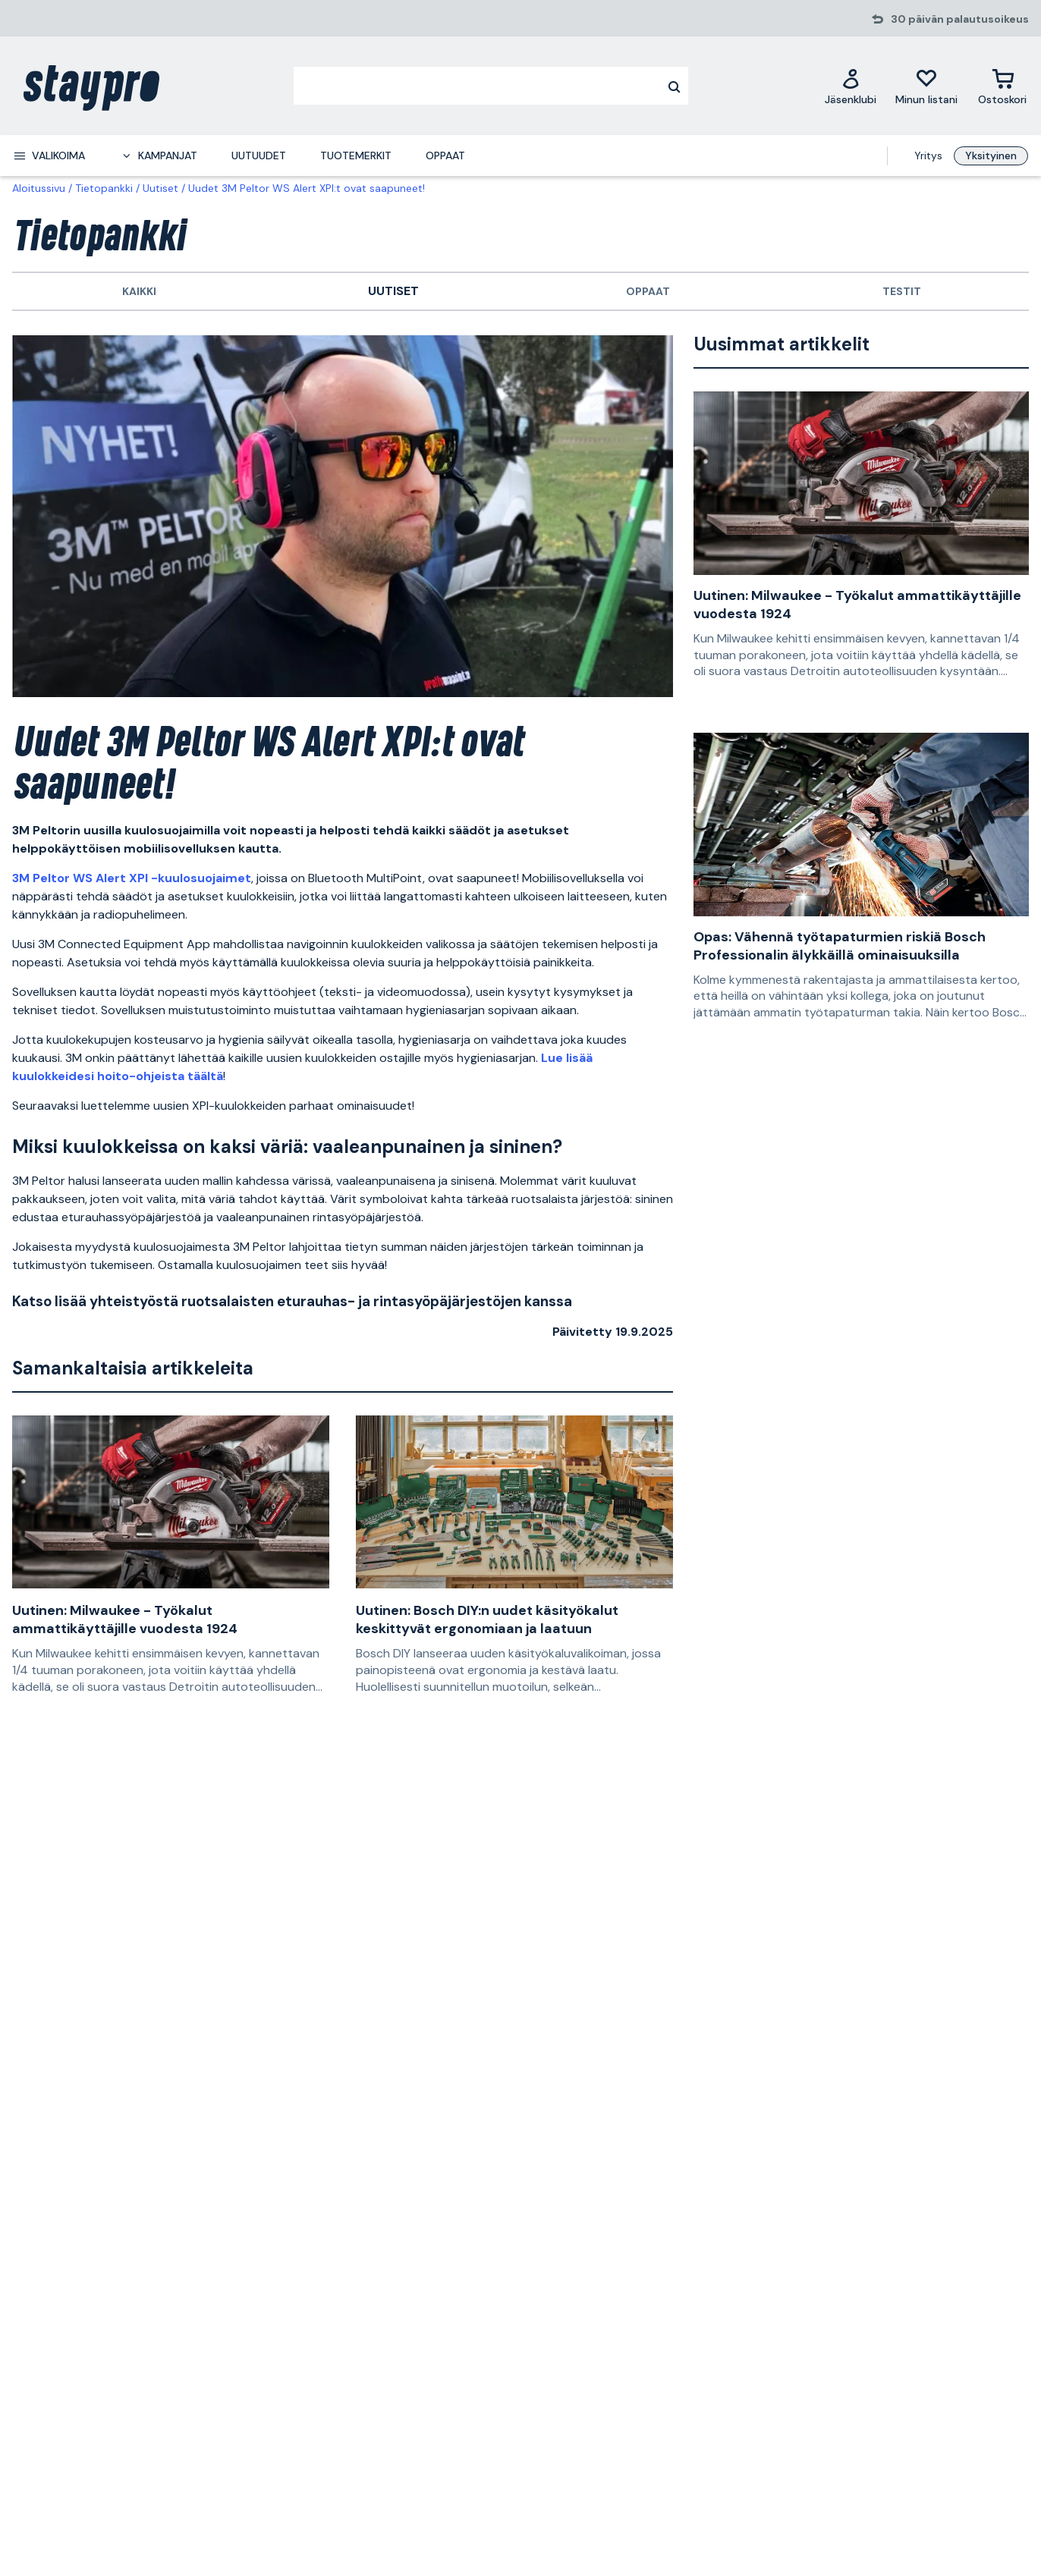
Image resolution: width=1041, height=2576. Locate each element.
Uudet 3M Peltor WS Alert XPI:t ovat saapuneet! (306, 188)
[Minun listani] (926, 86)
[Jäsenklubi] (850, 86)
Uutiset (160, 188)
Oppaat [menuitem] (445, 155)
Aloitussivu (38, 188)
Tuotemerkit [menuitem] (356, 155)
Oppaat (648, 291)
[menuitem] (49, 155)
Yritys (928, 155)
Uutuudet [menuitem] (258, 155)
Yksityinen (991, 155)
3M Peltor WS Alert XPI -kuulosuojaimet (131, 878)
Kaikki (139, 291)
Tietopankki (104, 188)
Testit (901, 291)
